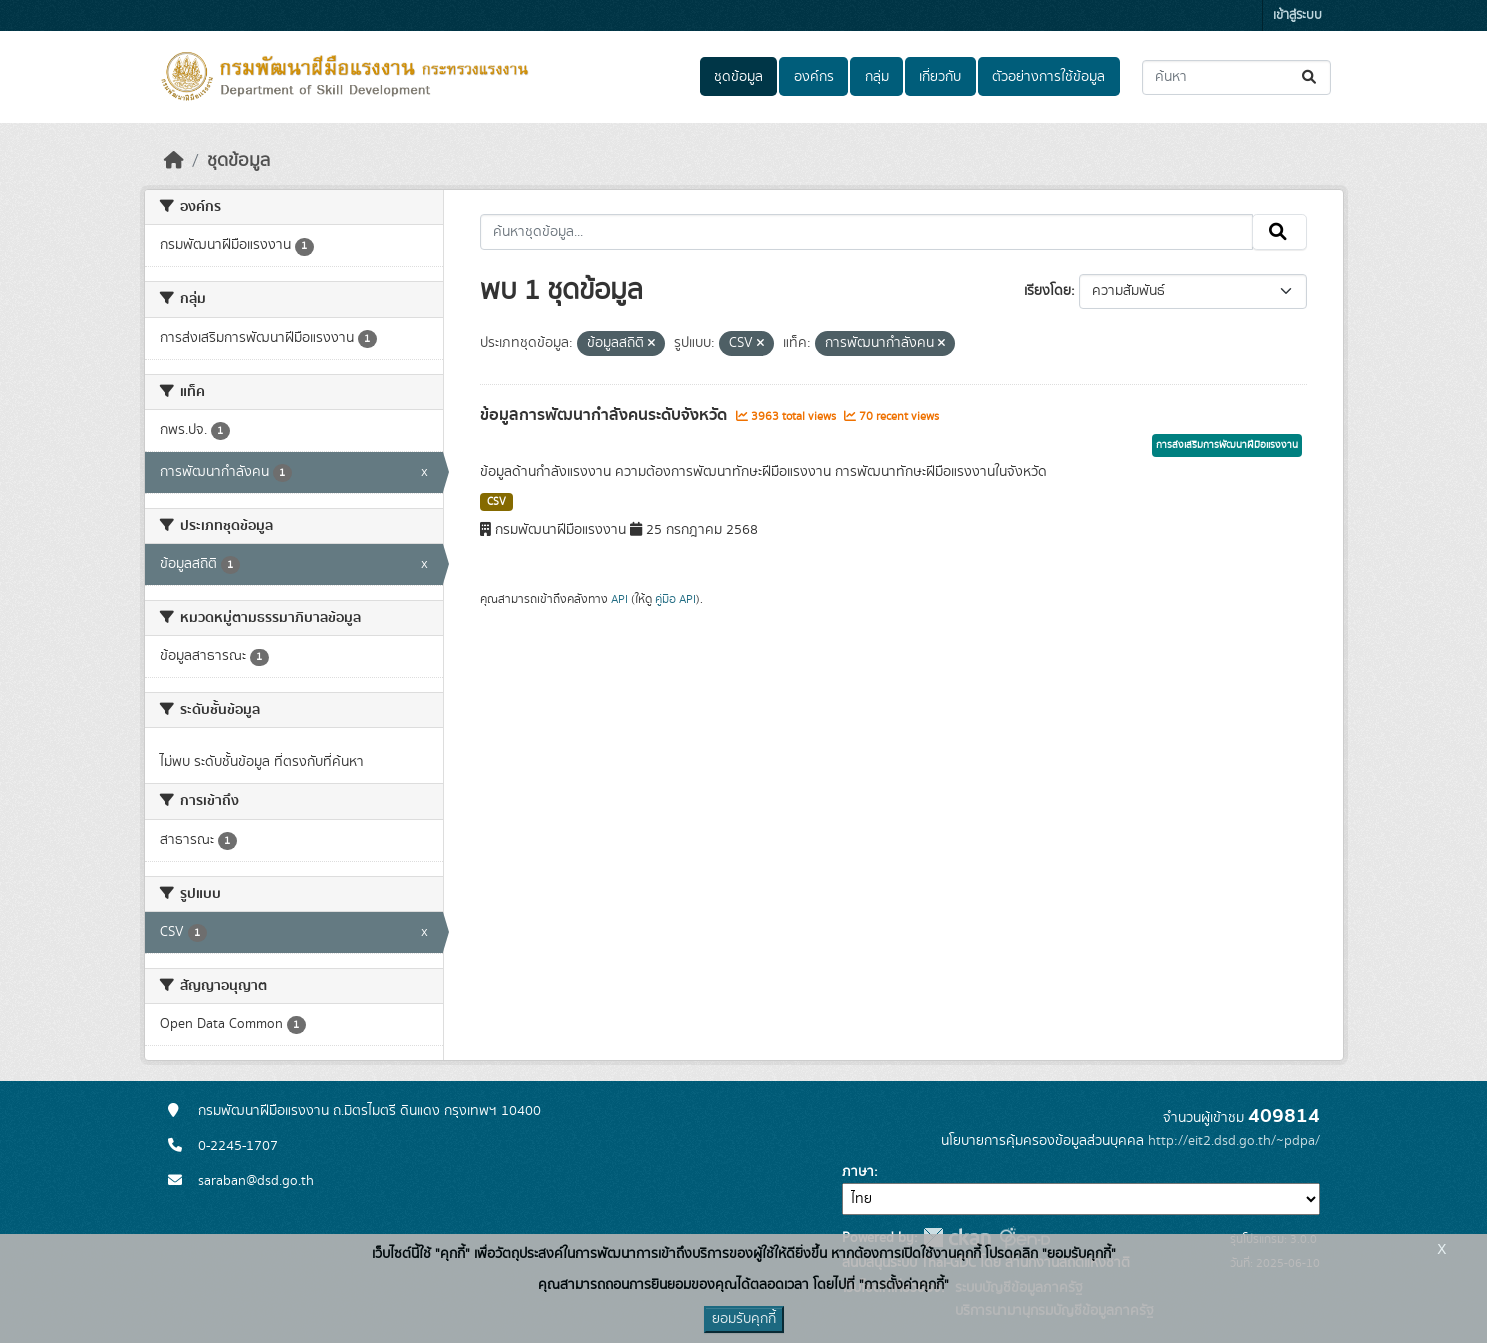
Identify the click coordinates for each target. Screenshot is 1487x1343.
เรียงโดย (1047, 291)
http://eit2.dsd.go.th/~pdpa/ (1234, 1141)
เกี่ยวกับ (940, 77)
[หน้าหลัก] (174, 161)
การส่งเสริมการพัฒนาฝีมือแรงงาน (1227, 445)
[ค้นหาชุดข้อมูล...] (1236, 77)
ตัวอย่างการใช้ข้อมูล (1048, 77)
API (619, 599)
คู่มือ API (675, 599)
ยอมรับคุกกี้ (744, 1319)
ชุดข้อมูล (738, 77)
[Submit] (1310, 77)
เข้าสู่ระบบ (1297, 15)
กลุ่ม (877, 77)
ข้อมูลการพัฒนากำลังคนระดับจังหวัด (605, 415)
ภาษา (858, 1172)
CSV (496, 502)
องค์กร (814, 77)
